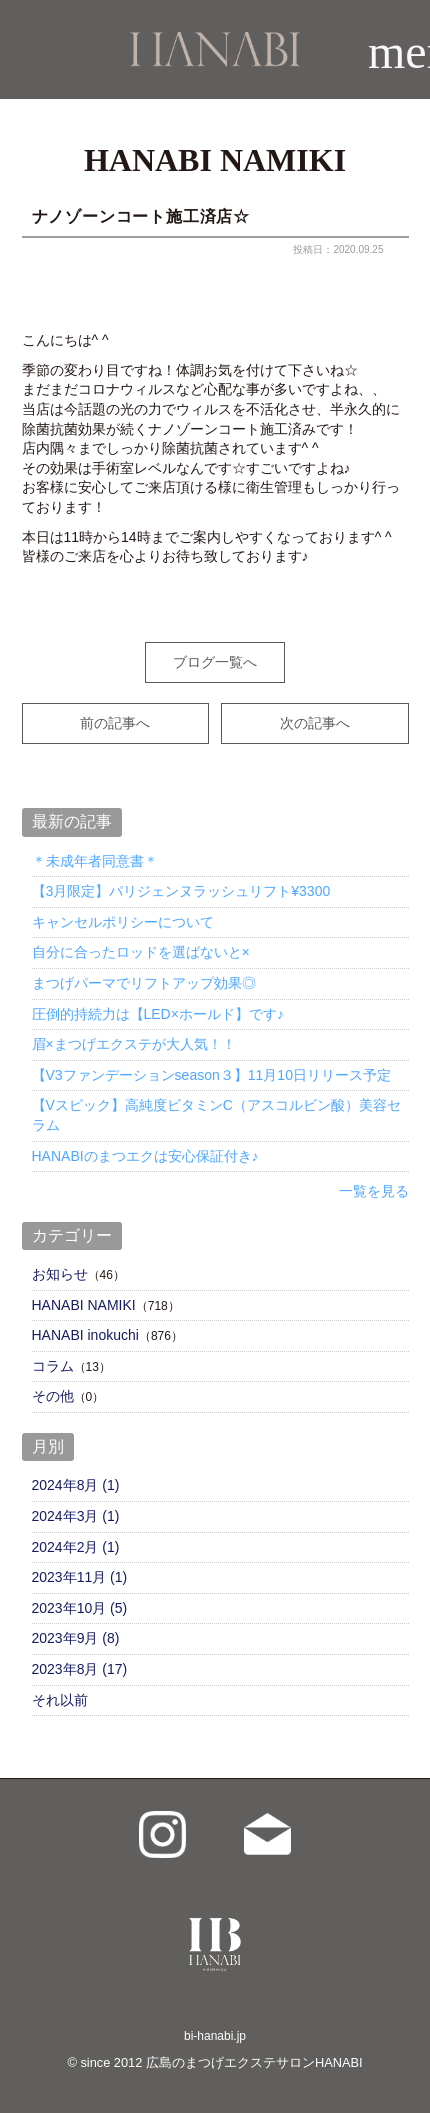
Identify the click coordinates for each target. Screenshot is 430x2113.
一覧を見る (374, 1191)
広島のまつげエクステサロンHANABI (254, 2062)
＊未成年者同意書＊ (95, 861)
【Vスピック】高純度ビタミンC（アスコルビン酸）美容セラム (216, 1115)
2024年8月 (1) (76, 1485)
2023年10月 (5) (80, 1608)
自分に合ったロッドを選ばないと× (141, 952)
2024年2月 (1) (76, 1547)
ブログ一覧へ (215, 662)
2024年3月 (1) (76, 1516)
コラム (53, 1366)
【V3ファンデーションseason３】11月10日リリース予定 (211, 1075)
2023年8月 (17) (80, 1669)
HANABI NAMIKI (84, 1305)
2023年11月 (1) (80, 1577)
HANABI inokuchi (85, 1335)
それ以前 (60, 1700)
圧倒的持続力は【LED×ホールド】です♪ (158, 1014)
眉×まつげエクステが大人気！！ (134, 1044)
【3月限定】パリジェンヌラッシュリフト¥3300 (181, 891)
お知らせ (60, 1274)
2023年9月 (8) (76, 1638)
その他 (53, 1396)
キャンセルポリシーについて (123, 922)
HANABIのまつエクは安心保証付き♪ (145, 1156)
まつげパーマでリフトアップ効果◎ (144, 983)
